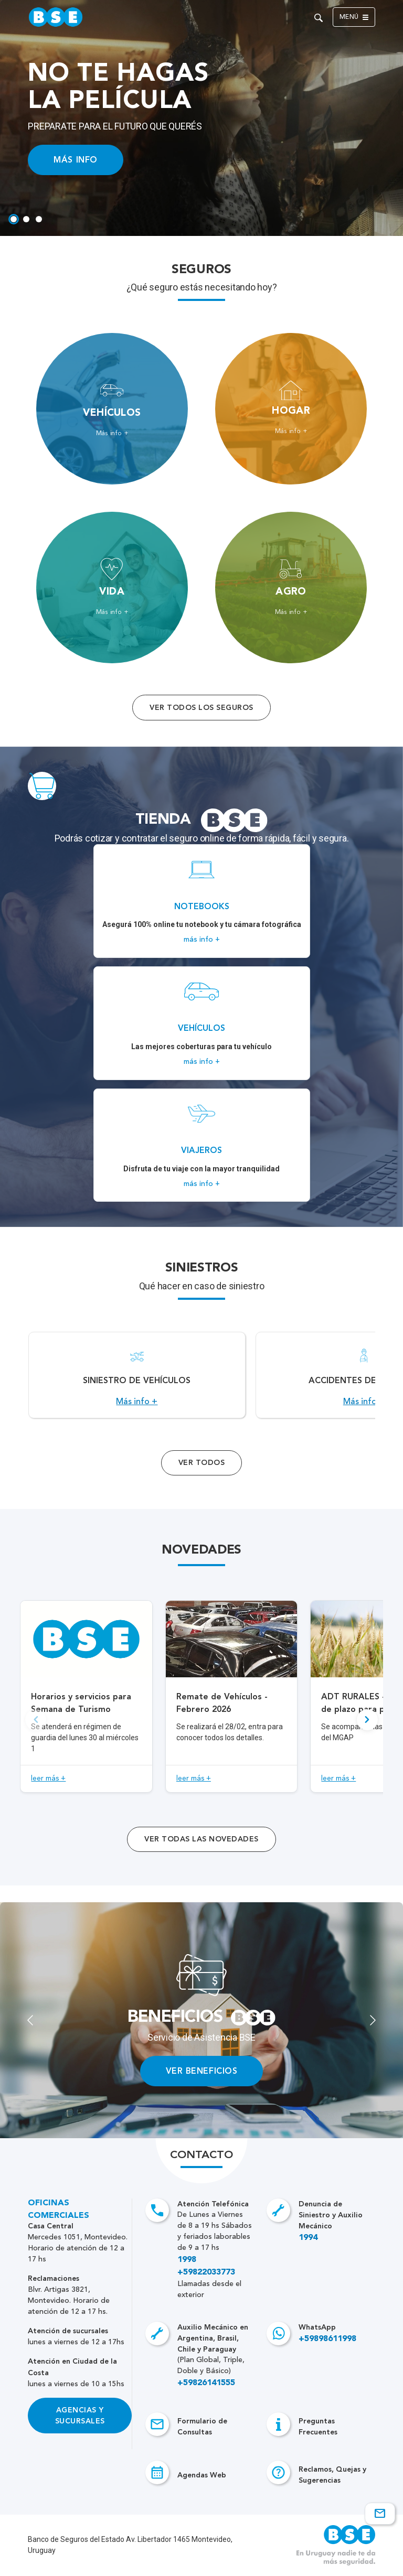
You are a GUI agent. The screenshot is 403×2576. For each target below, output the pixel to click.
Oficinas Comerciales (58, 2209)
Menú (354, 17)
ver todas (201, 1839)
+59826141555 (206, 2383)
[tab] (13, 219)
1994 (308, 2238)
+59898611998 (327, 2339)
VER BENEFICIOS (202, 2071)
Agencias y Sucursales (80, 2416)
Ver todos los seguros (201, 707)
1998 (186, 2260)
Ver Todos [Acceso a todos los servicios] (201, 1462)
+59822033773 (206, 2272)
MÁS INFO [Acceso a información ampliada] (75, 160)
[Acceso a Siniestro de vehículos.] (136, 1375)
